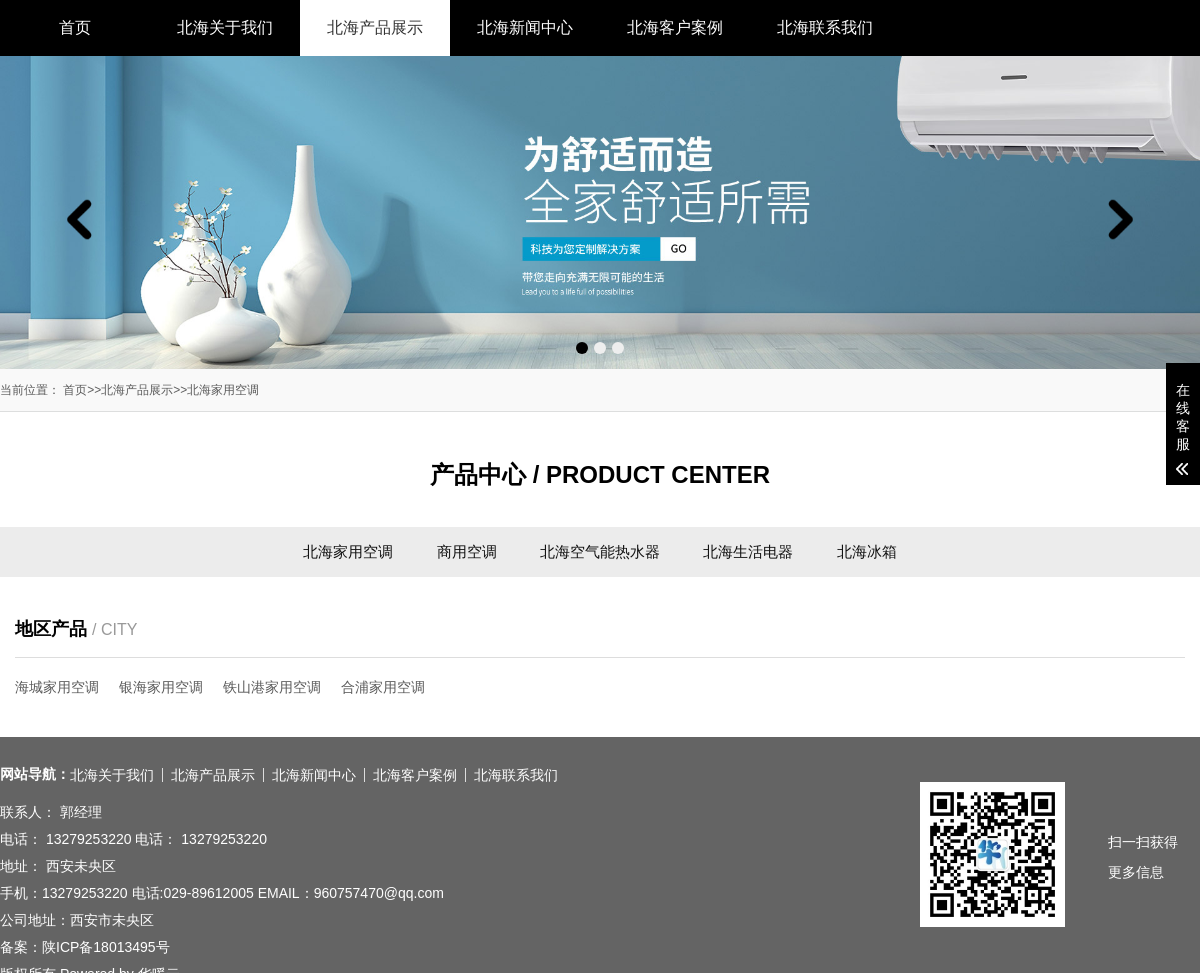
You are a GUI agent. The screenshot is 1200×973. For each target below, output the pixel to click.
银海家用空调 (161, 687)
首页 (75, 27)
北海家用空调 (223, 390)
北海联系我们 (825, 27)
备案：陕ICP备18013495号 (85, 947)
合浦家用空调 (383, 687)
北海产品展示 (375, 27)
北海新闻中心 (525, 27)
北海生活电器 (748, 551)
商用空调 (467, 551)
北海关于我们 (225, 27)
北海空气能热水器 (600, 551)
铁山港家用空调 (272, 687)
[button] (582, 348)
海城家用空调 (57, 687)
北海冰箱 (867, 551)
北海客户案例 (675, 27)
